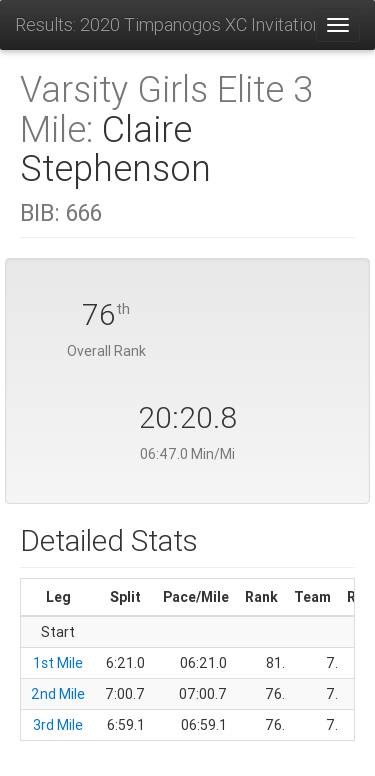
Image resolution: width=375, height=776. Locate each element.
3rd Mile (58, 725)
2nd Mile (58, 694)
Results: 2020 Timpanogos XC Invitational (165, 24)
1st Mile (58, 663)
